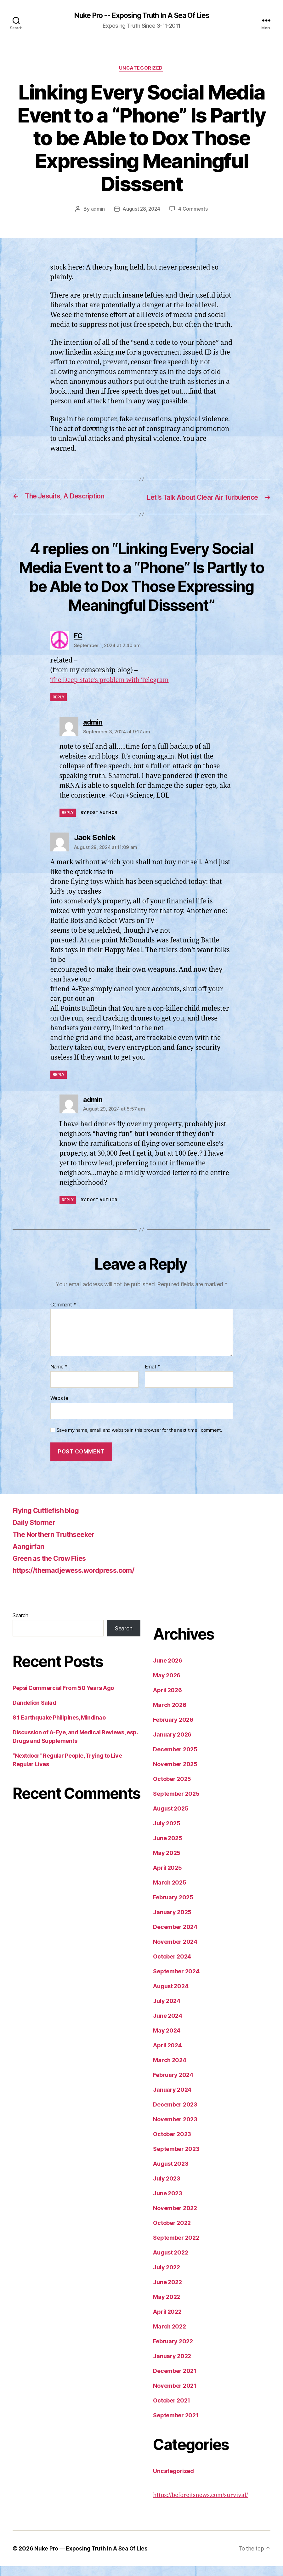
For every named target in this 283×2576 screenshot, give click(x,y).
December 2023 (175, 2114)
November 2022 (175, 2218)
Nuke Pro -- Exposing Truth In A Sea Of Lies (141, 16)
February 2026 (173, 1729)
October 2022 (172, 2232)
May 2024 (166, 2040)
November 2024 (175, 1951)
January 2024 (172, 2099)
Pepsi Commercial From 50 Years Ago (63, 1697)
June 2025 (167, 1848)
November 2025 (175, 1774)
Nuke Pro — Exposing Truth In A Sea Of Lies (92, 2558)
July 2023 (166, 2188)
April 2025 (167, 1877)
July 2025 (166, 1833)
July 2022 (166, 2277)
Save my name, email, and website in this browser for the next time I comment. (139, 1440)
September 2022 (176, 2247)
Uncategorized (141, 69)
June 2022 (167, 2292)
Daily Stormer (36, 1532)
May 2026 (166, 1685)
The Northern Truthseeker (59, 1544)
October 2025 (172, 1788)
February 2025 (173, 1907)
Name (59, 1377)
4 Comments (194, 210)
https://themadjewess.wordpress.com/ (81, 1579)
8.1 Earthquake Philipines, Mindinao (59, 1727)
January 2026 (172, 1744)
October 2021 (171, 2410)
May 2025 (166, 1862)
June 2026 (167, 1670)
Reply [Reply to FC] (59, 707)
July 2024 (166, 2010)
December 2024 (175, 1936)
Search (20, 1625)
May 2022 (166, 2306)
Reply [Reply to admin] (68, 822)
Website (59, 1408)
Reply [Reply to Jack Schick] (59, 1084)
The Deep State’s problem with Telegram (113, 690)
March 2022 (169, 2336)
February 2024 (173, 2084)
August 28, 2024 (141, 210)
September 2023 (176, 2158)
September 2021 (175, 2425)
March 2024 (169, 2070)
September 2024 (176, 1981)
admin (97, 210)
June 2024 (167, 2025)
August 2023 (170, 2173)
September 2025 (176, 1803)
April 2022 (167, 2321)
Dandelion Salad (34, 1712)
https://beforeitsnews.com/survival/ (200, 2505)
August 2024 (170, 1996)
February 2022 (173, 2351)
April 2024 (167, 2055)
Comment (63, 1314)
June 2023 (167, 2203)
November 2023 (175, 2129)
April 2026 (167, 1700)
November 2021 (174, 2395)
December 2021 (174, 2380)
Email (153, 1377)
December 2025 (175, 1759)
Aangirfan (30, 1556)
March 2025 (169, 1892)
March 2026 (169, 1714)
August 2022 (170, 2262)
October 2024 (172, 1966)
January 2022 (172, 2366)
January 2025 (172, 1922)
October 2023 (172, 2144)
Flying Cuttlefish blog (50, 1520)
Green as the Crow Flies (54, 1567)
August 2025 (170, 1818)
